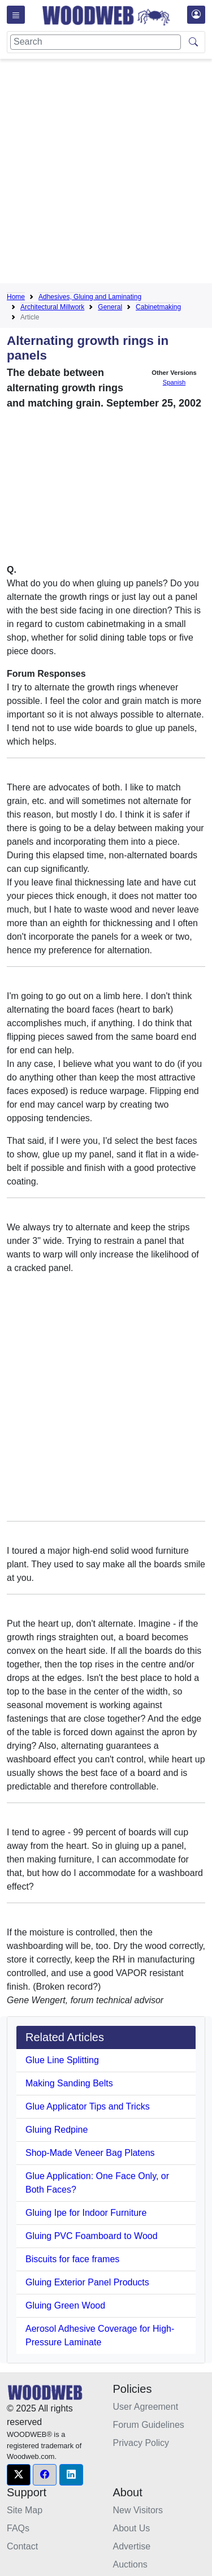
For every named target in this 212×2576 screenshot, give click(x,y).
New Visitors (138, 2510)
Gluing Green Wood (65, 2305)
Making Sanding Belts (69, 2083)
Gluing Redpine (56, 2129)
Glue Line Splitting (62, 2060)
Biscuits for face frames (72, 2259)
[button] (19, 2475)
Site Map (24, 2510)
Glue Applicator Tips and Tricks (87, 2106)
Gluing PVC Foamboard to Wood (91, 2236)
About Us (131, 2528)
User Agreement (146, 2406)
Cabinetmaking (158, 307)
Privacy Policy (141, 2443)
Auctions (130, 2564)
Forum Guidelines (148, 2425)
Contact (22, 2546)
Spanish (174, 382)
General (110, 307)
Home (16, 297)
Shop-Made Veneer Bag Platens (90, 2153)
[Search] (95, 42)
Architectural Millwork (52, 307)
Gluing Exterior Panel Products (87, 2282)
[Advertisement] (106, 173)
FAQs (18, 2528)
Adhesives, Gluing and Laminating (89, 297)
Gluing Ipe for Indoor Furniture (85, 2213)
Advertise (132, 2546)
